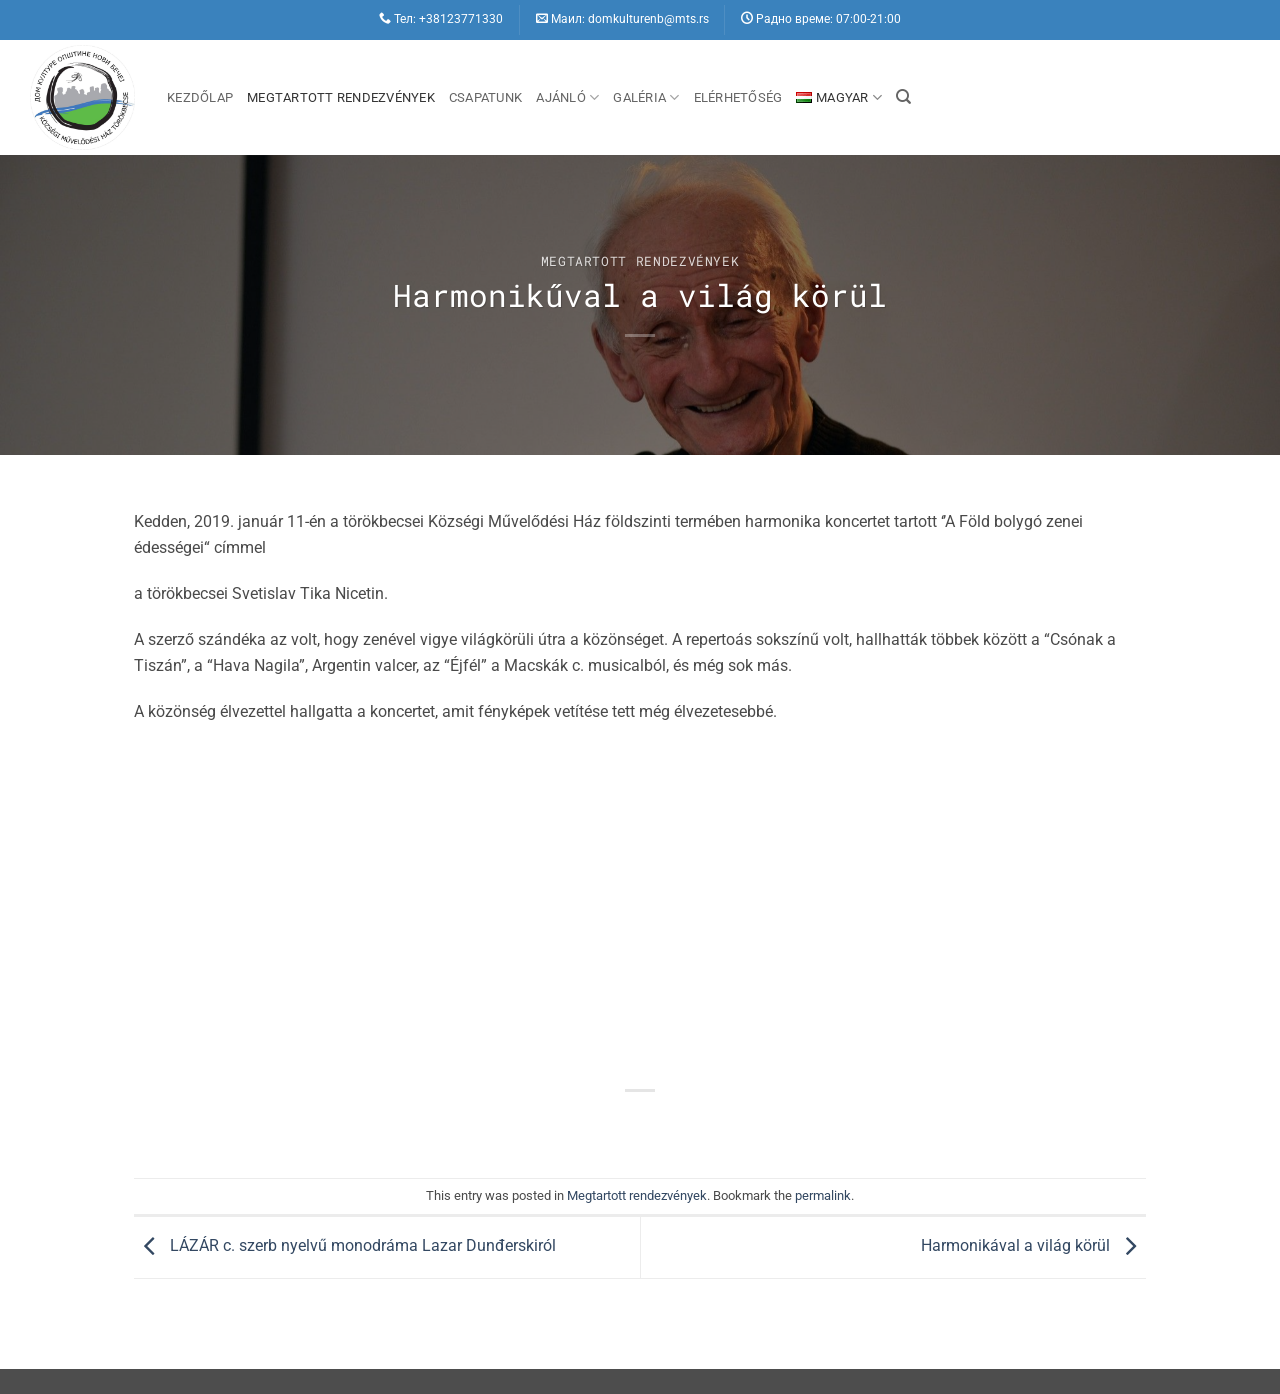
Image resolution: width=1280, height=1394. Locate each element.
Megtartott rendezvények (341, 97)
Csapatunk (485, 97)
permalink (823, 1195)
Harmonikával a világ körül (1033, 1245)
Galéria (646, 97)
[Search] (903, 97)
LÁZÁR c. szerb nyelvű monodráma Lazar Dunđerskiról (345, 1245)
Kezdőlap (200, 97)
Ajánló (567, 97)
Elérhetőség (738, 97)
